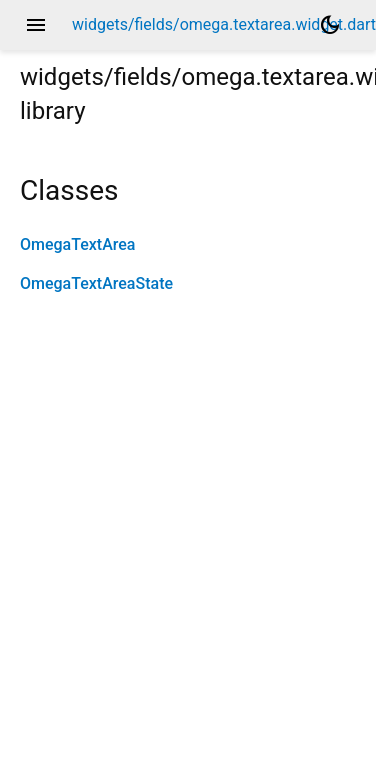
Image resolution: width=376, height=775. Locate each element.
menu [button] (36, 25)
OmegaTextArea (78, 244)
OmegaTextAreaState (96, 283)
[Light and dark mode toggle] (330, 25)
